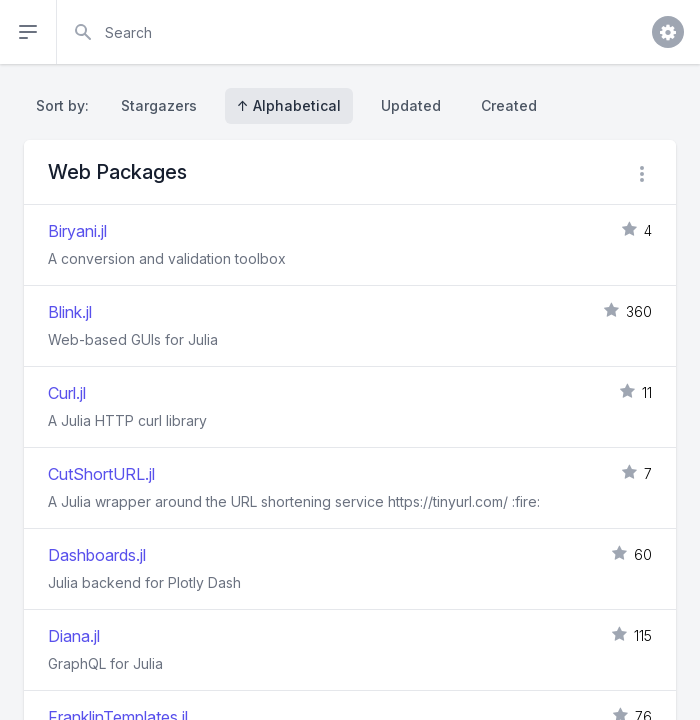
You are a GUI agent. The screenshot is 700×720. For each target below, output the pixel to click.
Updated (411, 105)
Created (509, 105)
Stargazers (159, 105)
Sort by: (66, 105)
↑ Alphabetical (289, 105)
